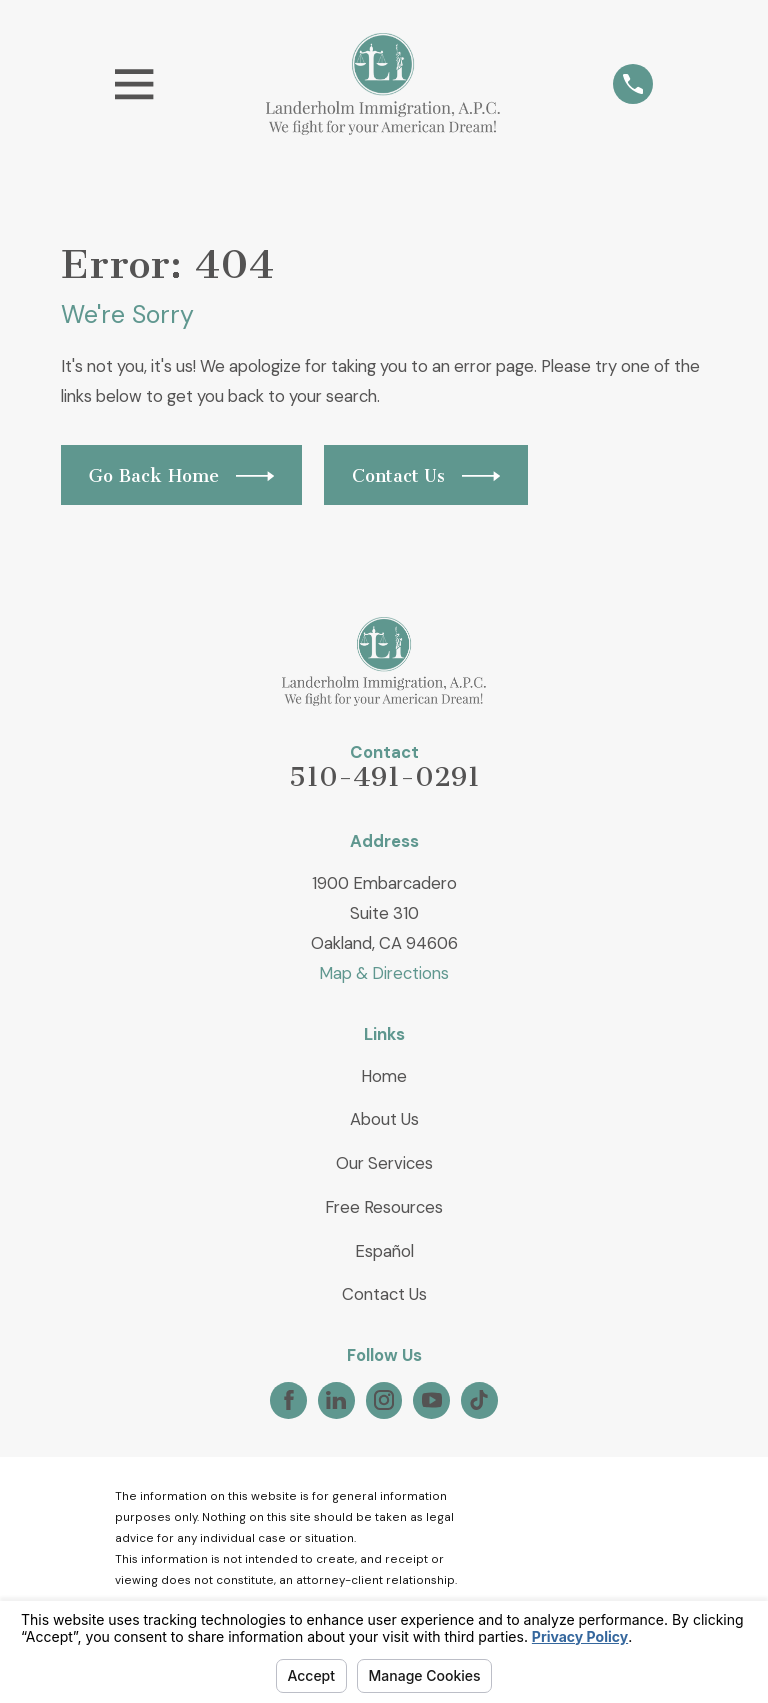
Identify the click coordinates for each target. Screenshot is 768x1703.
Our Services (384, 1163)
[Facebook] (289, 1400)
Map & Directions (384, 973)
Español (384, 1251)
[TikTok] (479, 1400)
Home (384, 1076)
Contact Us (384, 1294)
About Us (384, 1119)
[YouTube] (432, 1400)
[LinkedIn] (336, 1400)
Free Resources (384, 1207)
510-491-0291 (384, 777)
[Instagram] (384, 1400)
